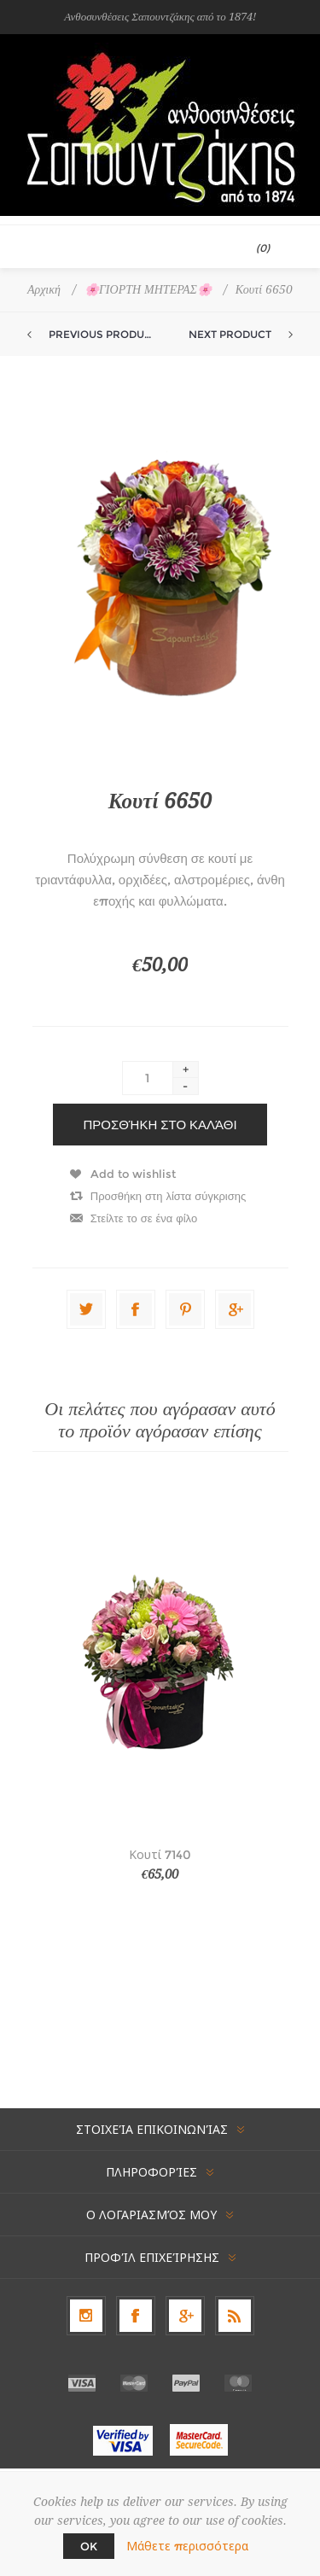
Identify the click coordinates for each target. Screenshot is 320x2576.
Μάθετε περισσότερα (187, 2546)
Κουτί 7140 (160, 1854)
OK (88, 2546)
